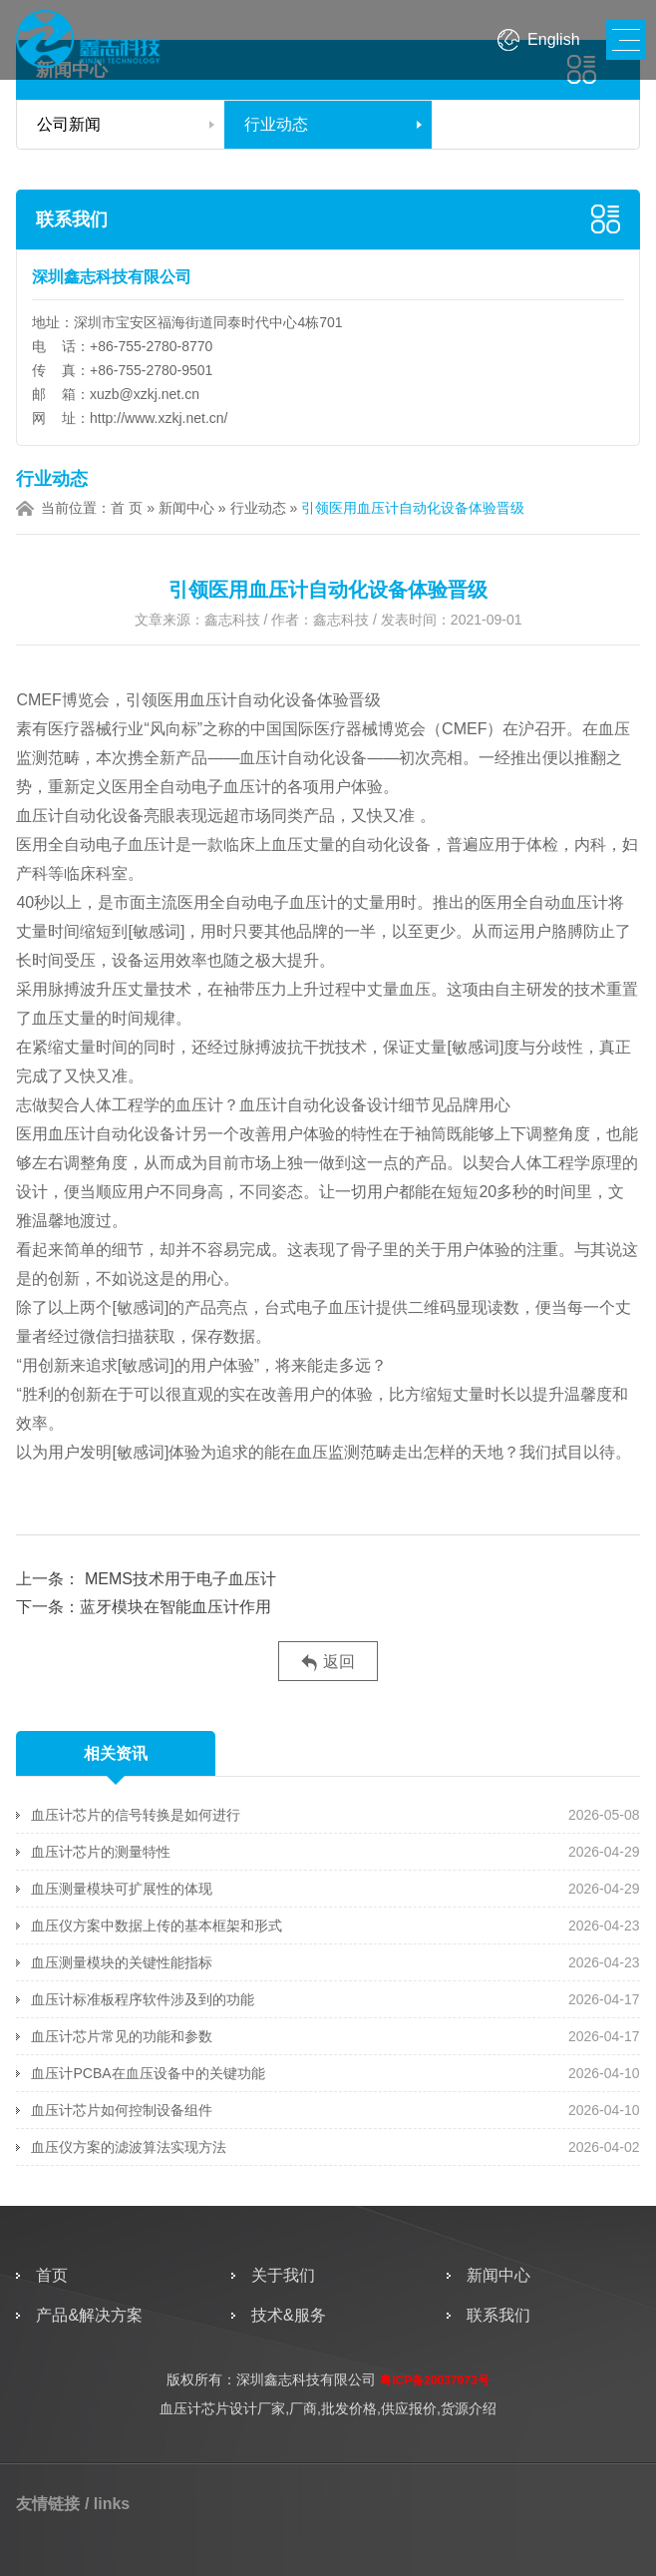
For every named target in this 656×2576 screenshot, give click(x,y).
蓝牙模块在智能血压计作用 (175, 1606)
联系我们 (72, 219)
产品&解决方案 (89, 2315)
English (553, 39)
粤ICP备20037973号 (434, 2380)
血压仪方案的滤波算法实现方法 (128, 2147)
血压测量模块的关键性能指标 (121, 1962)
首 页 (127, 508)
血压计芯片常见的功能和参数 (121, 2036)
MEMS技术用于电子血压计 (177, 1578)
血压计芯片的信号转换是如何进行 (135, 1815)
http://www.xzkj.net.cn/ (159, 418)
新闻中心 (186, 508)
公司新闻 (69, 124)
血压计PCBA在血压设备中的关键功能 (147, 2073)
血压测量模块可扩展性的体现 (121, 1889)
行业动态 (276, 124)
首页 (52, 2275)
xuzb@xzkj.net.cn (144, 394)
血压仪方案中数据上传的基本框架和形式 (156, 1925)
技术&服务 (288, 2315)
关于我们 (283, 2275)
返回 (328, 1662)
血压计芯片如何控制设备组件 (121, 2110)
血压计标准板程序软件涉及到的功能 (142, 1999)
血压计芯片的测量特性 (100, 1852)
